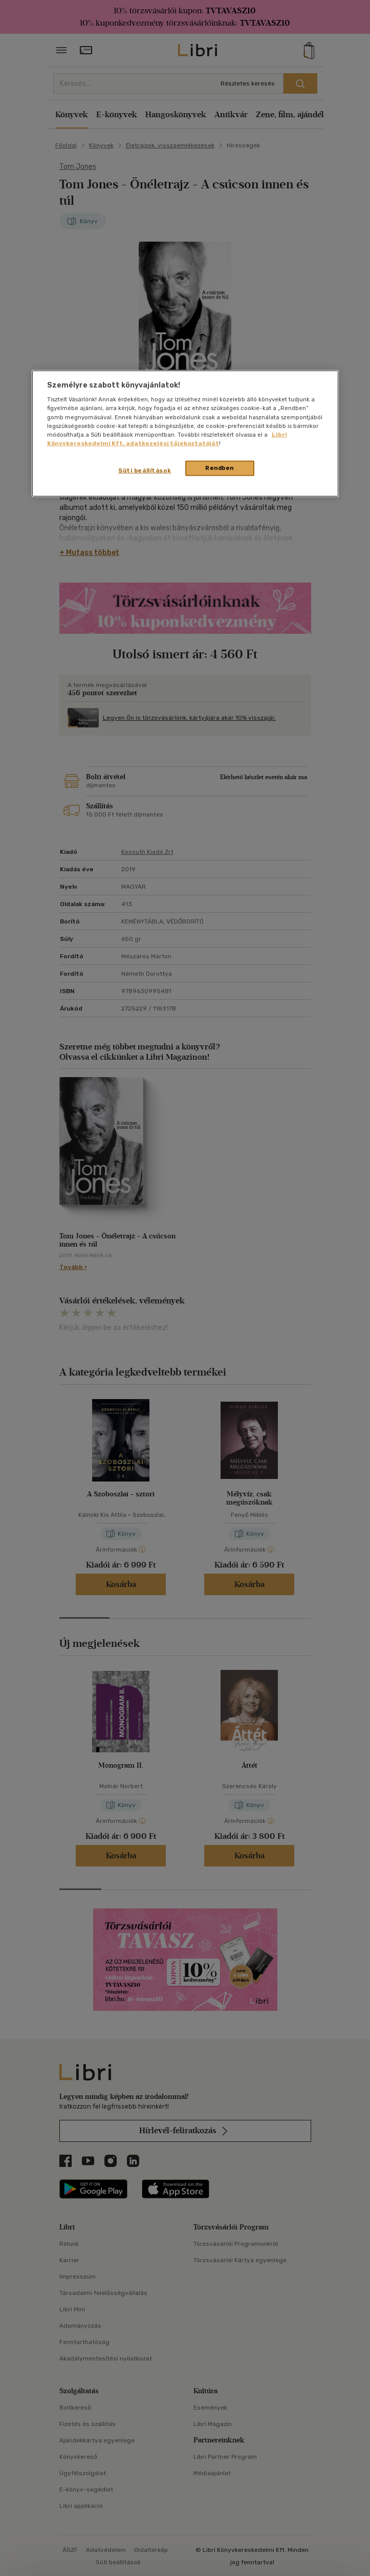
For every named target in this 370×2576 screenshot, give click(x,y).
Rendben (219, 467)
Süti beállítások (144, 470)
